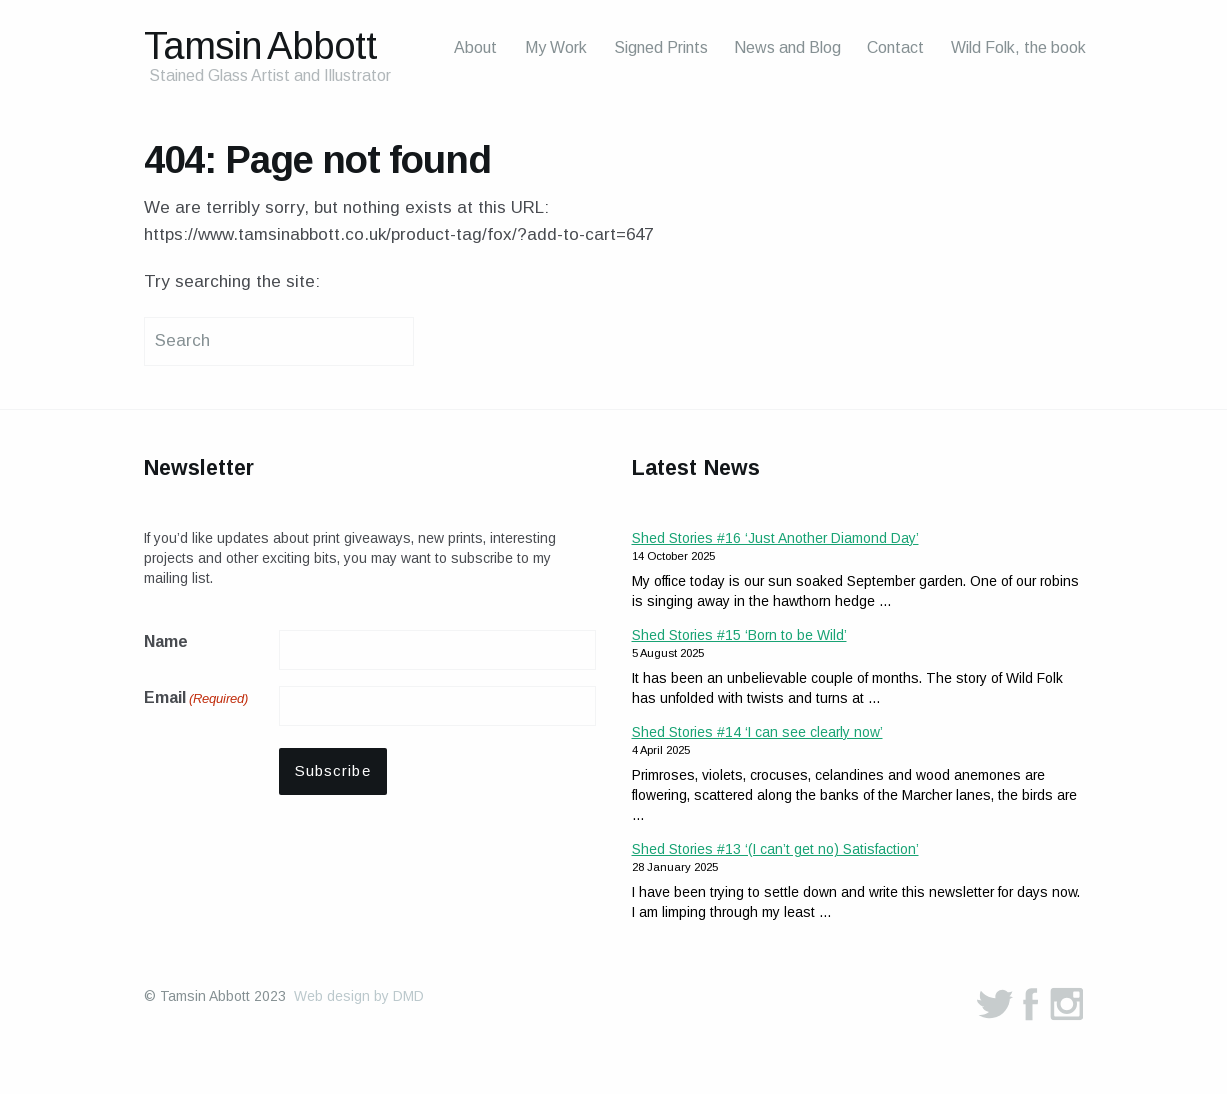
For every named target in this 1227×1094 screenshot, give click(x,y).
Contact (895, 47)
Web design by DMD (359, 996)
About (475, 47)
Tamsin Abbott (260, 45)
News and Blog (787, 47)
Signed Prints (661, 47)
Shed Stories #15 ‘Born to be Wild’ (739, 635)
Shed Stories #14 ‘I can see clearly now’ (757, 732)
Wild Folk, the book (1018, 47)
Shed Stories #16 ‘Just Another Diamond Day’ (775, 538)
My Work (556, 47)
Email (196, 699)
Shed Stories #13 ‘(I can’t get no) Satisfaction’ (775, 849)
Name (166, 641)
